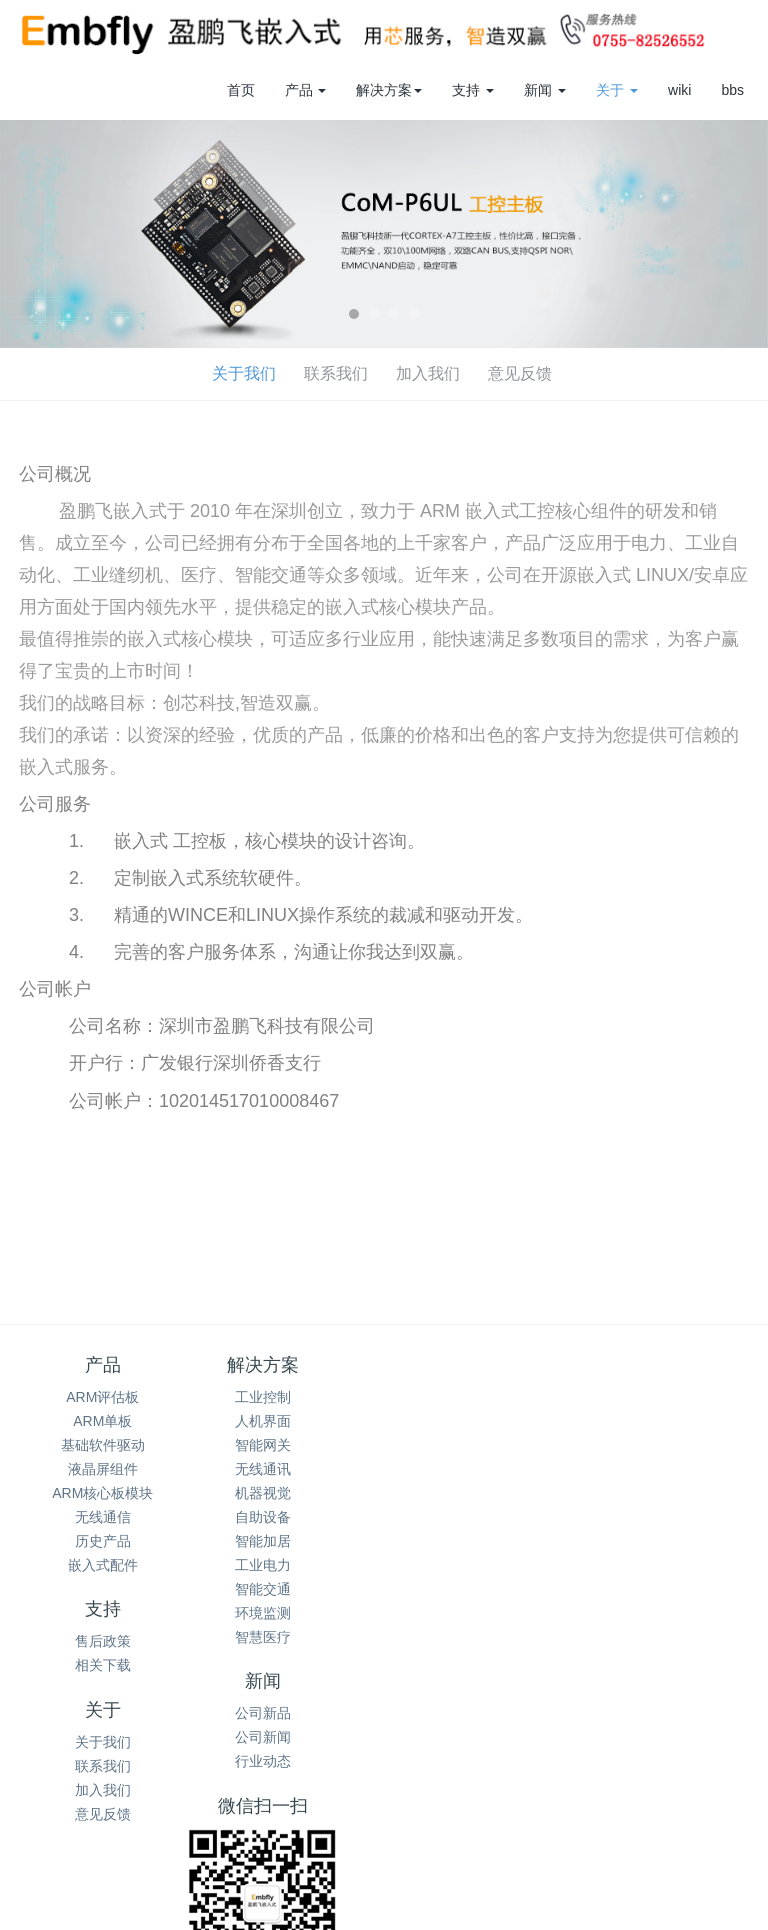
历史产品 (103, 1541)
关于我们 (55, 373)
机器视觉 (290, 1493)
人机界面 (290, 1421)
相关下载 (478, 1421)
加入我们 (239, 373)
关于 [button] (617, 90)
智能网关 (290, 1445)
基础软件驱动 (103, 1445)
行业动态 (665, 1445)
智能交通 (290, 1589)
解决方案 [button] (389, 90)
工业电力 (290, 1565)
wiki (679, 90)
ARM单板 (102, 1421)
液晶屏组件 (103, 1469)
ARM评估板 (102, 1397)
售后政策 (478, 1397)
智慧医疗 (290, 1637)
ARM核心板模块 (102, 1493)
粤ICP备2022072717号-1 (583, 1897)
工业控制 (290, 1397)
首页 (241, 90)
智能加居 (290, 1541)
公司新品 (665, 1397)
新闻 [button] (545, 90)
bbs (732, 90)
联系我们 (147, 373)
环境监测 (290, 1613)
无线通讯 (290, 1469)
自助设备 (290, 1517)
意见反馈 (331, 373)
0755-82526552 (384, 1704)
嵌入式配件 (103, 1565)
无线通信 (103, 1517)
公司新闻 (665, 1421)
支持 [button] (473, 90)
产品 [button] (306, 90)
